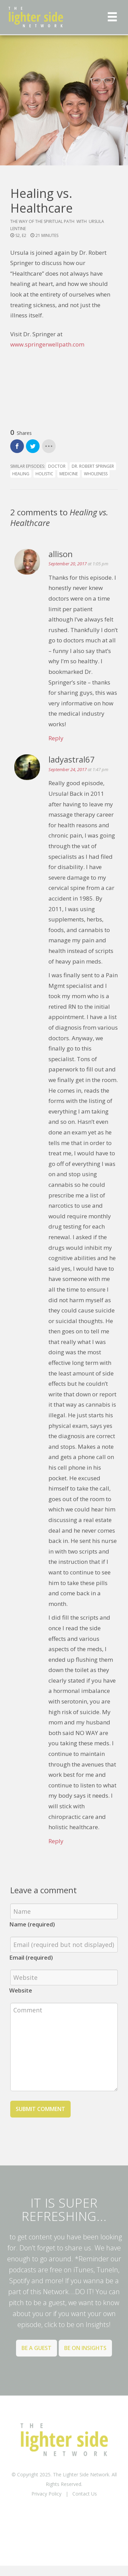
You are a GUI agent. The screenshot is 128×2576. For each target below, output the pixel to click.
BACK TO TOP (64, 2511)
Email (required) (31, 1957)
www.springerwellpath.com (48, 344)
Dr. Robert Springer (93, 466)
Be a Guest (37, 2348)
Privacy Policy (46, 2493)
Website (20, 1990)
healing (20, 474)
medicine (68, 474)
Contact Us (84, 2493)
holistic (44, 474)
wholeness (96, 474)
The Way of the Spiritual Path (42, 221)
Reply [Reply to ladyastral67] (55, 1841)
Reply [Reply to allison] (55, 738)
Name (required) (32, 1924)
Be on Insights (85, 2348)
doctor (57, 466)
